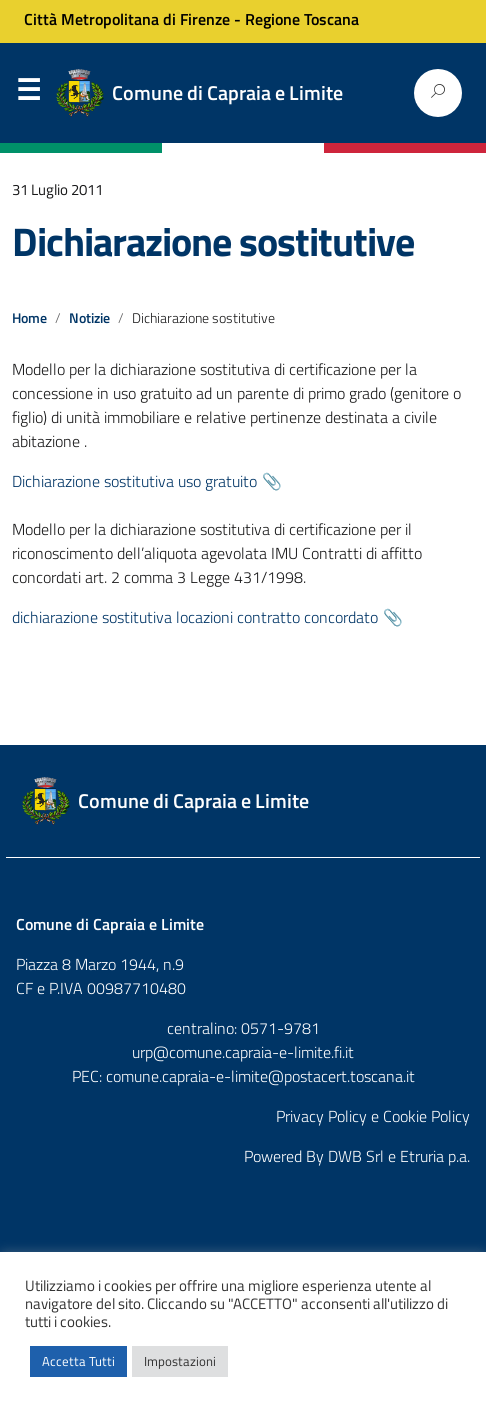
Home (29, 318)
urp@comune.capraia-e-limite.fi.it (243, 1052)
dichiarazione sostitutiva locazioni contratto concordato (195, 617)
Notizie (89, 318)
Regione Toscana (302, 19)
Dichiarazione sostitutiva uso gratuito (134, 481)
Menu (28, 94)
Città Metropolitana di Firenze (127, 19)
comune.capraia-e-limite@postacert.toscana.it (260, 1076)
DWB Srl (356, 1156)
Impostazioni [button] (180, 1361)
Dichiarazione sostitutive (213, 241)
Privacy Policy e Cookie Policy (373, 1116)
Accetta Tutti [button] (78, 1361)
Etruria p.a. (435, 1156)
